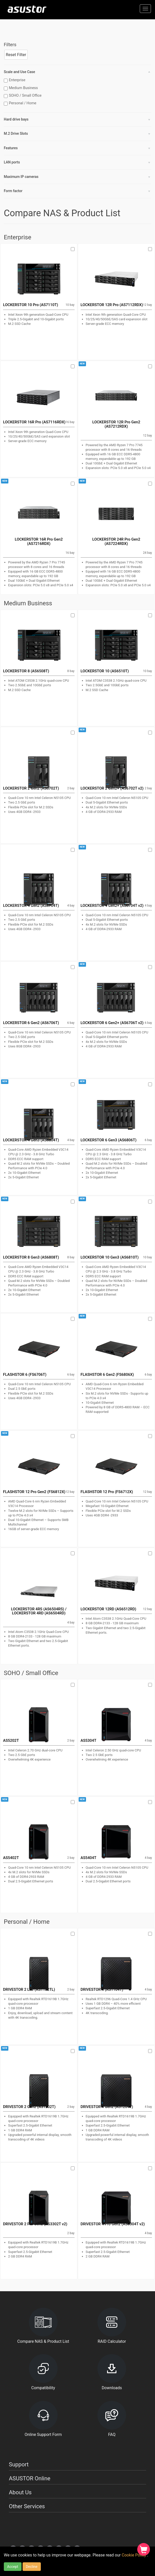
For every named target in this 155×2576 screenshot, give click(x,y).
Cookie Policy (134, 2555)
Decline (32, 2567)
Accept (12, 2567)
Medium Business (21, 88)
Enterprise (15, 80)
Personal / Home (20, 103)
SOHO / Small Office (23, 95)
